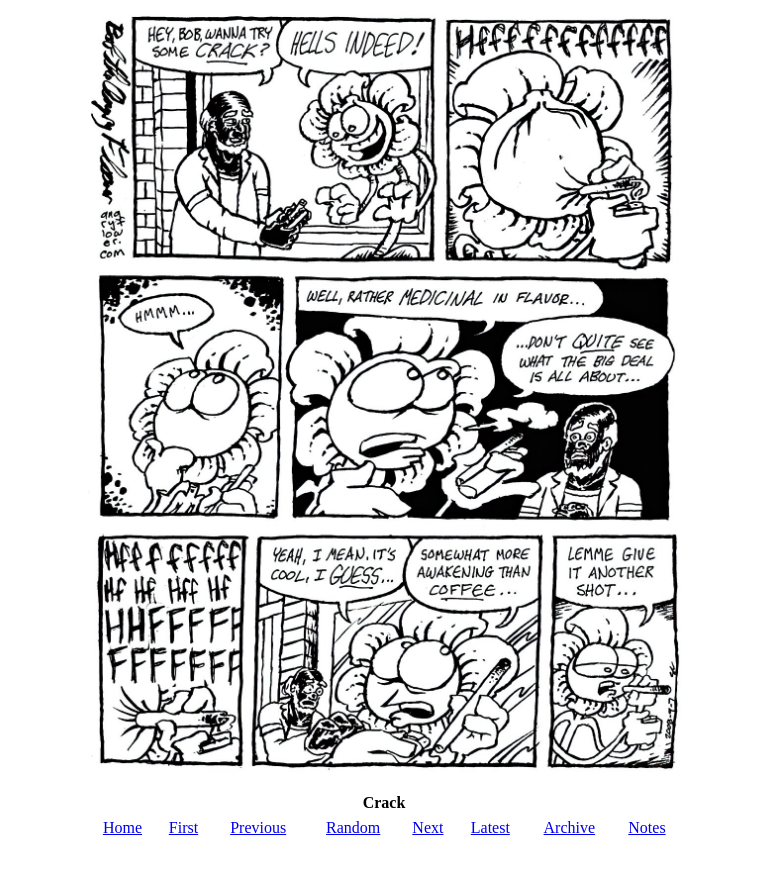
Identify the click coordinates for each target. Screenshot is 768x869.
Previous (258, 827)
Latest (490, 827)
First (183, 827)
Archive (570, 827)
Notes (646, 827)
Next (427, 827)
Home (122, 827)
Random (353, 827)
